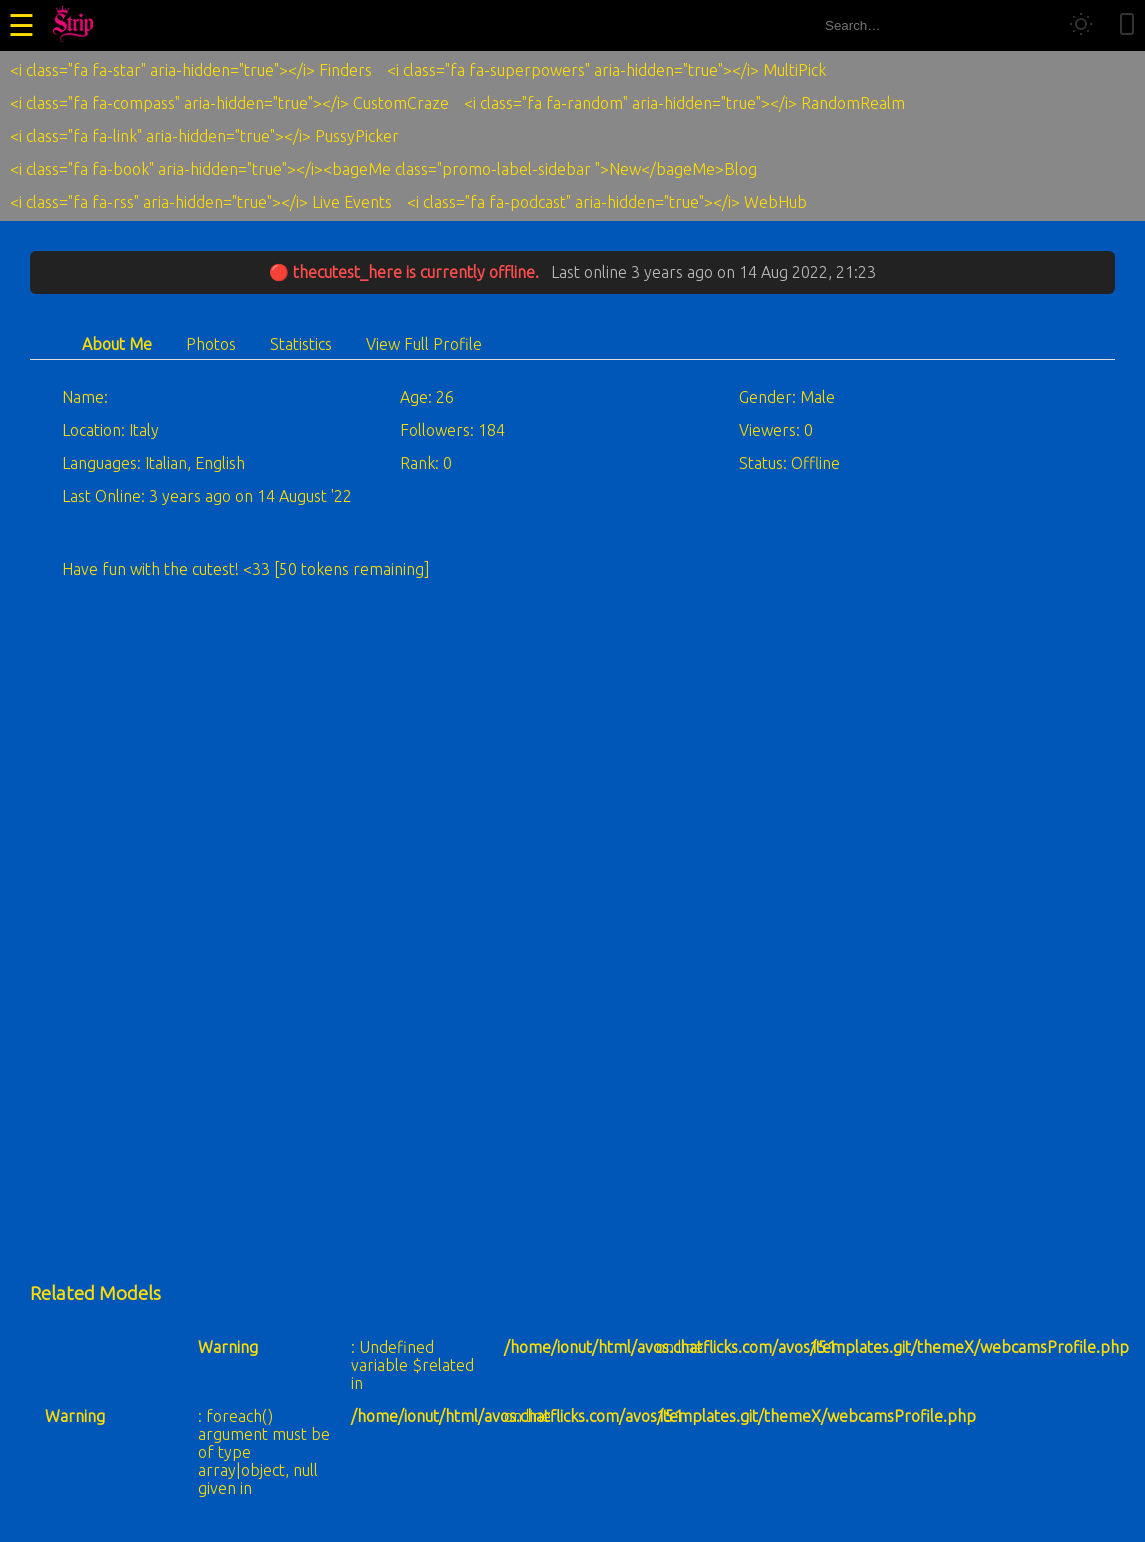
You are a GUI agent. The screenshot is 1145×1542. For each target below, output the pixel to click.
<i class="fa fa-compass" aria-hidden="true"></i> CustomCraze (229, 103)
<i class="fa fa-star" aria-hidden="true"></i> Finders (191, 70)
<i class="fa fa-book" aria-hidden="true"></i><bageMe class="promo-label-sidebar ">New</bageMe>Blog (383, 169)
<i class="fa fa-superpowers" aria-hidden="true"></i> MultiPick (606, 70)
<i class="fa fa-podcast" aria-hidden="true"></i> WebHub (607, 202)
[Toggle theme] (1081, 25)
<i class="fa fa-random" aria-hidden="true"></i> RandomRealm (684, 103)
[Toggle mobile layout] (1127, 25)
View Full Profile (424, 344)
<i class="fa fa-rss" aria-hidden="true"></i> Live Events (201, 202)
